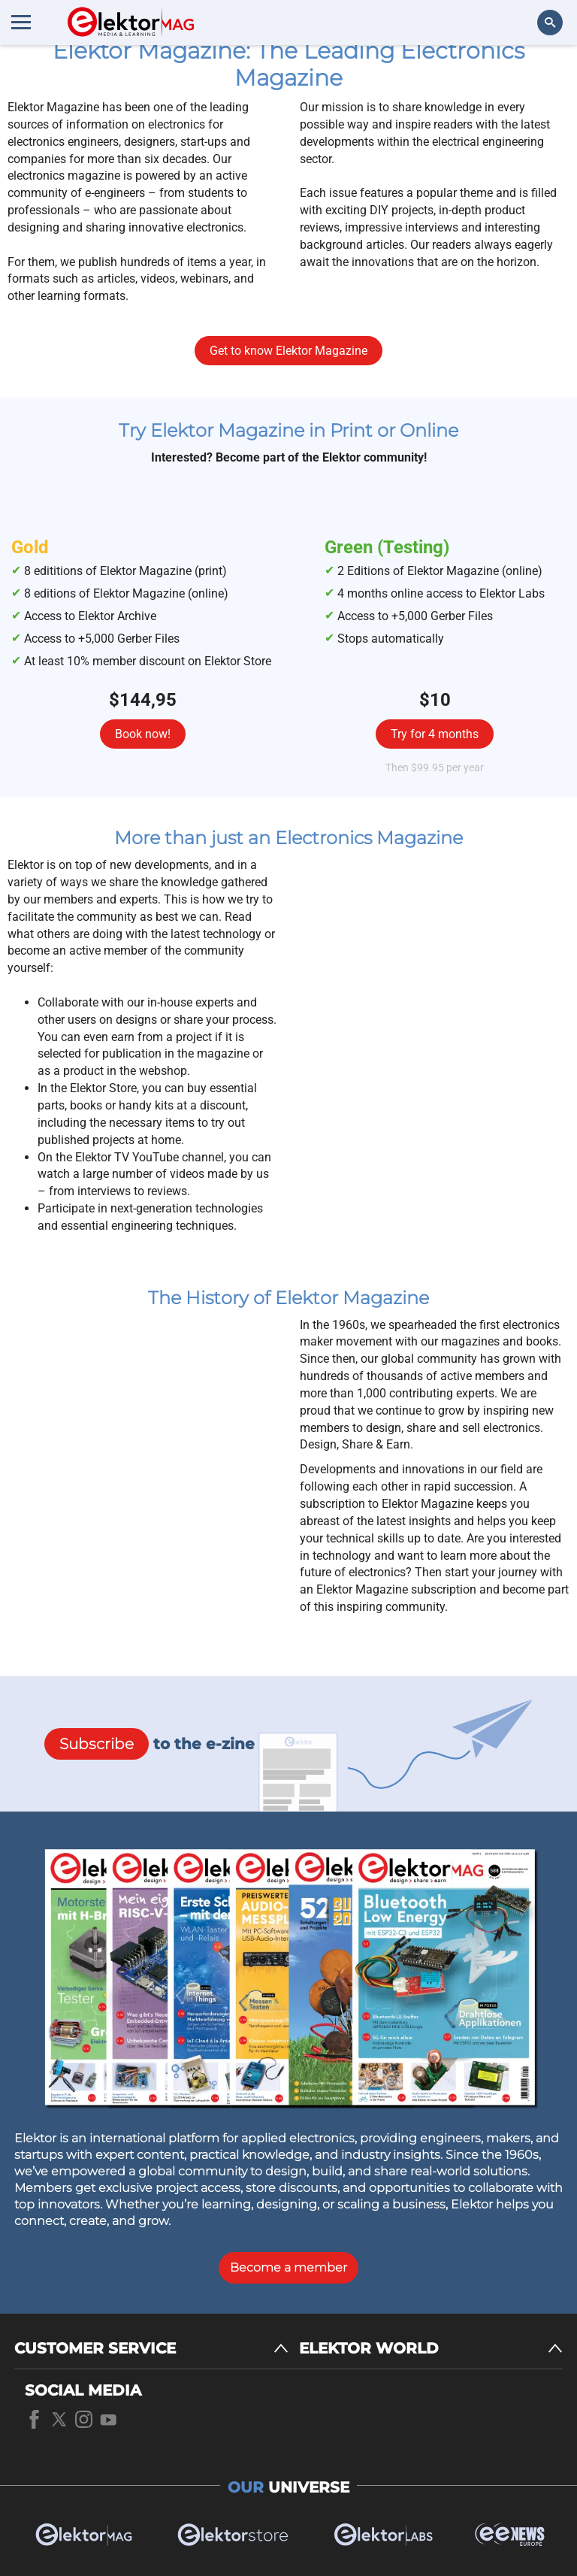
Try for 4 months (435, 734)
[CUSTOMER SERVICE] (151, 2348)
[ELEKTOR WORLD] (431, 2348)
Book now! (143, 734)
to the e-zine (149, 1744)
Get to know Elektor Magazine (288, 351)
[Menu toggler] (21, 22)
